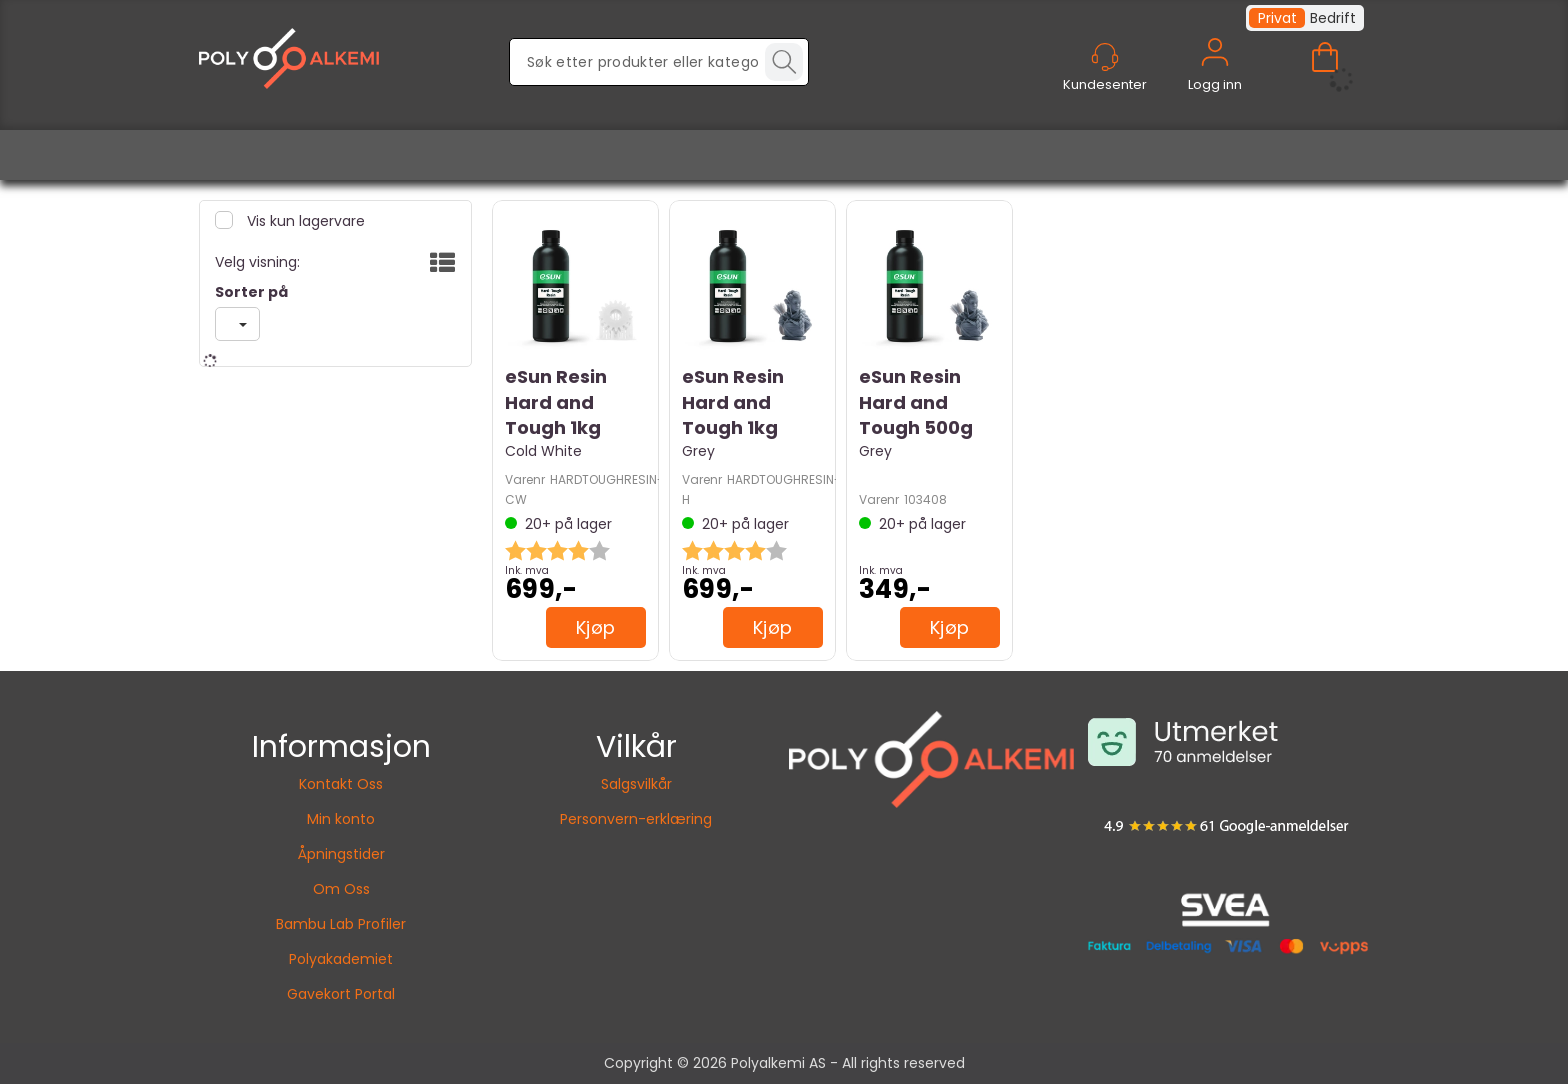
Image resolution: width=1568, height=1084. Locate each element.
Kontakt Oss (341, 784)
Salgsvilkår (636, 784)
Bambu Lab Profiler (341, 924)
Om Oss (341, 889)
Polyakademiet (341, 959)
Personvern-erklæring (636, 819)
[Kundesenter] (1105, 57)
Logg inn (1215, 75)
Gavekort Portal (341, 994)
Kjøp (596, 627)
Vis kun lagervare (304, 221)
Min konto (341, 819)
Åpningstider (341, 854)
